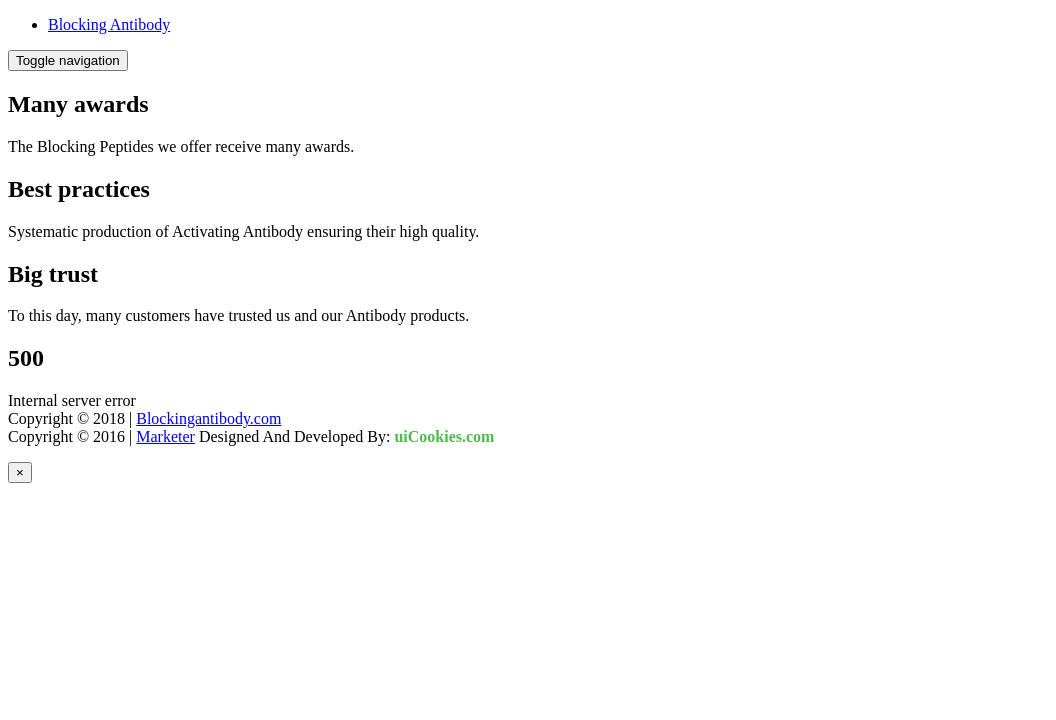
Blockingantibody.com (208, 418)
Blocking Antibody (109, 24)
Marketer (165, 436)
